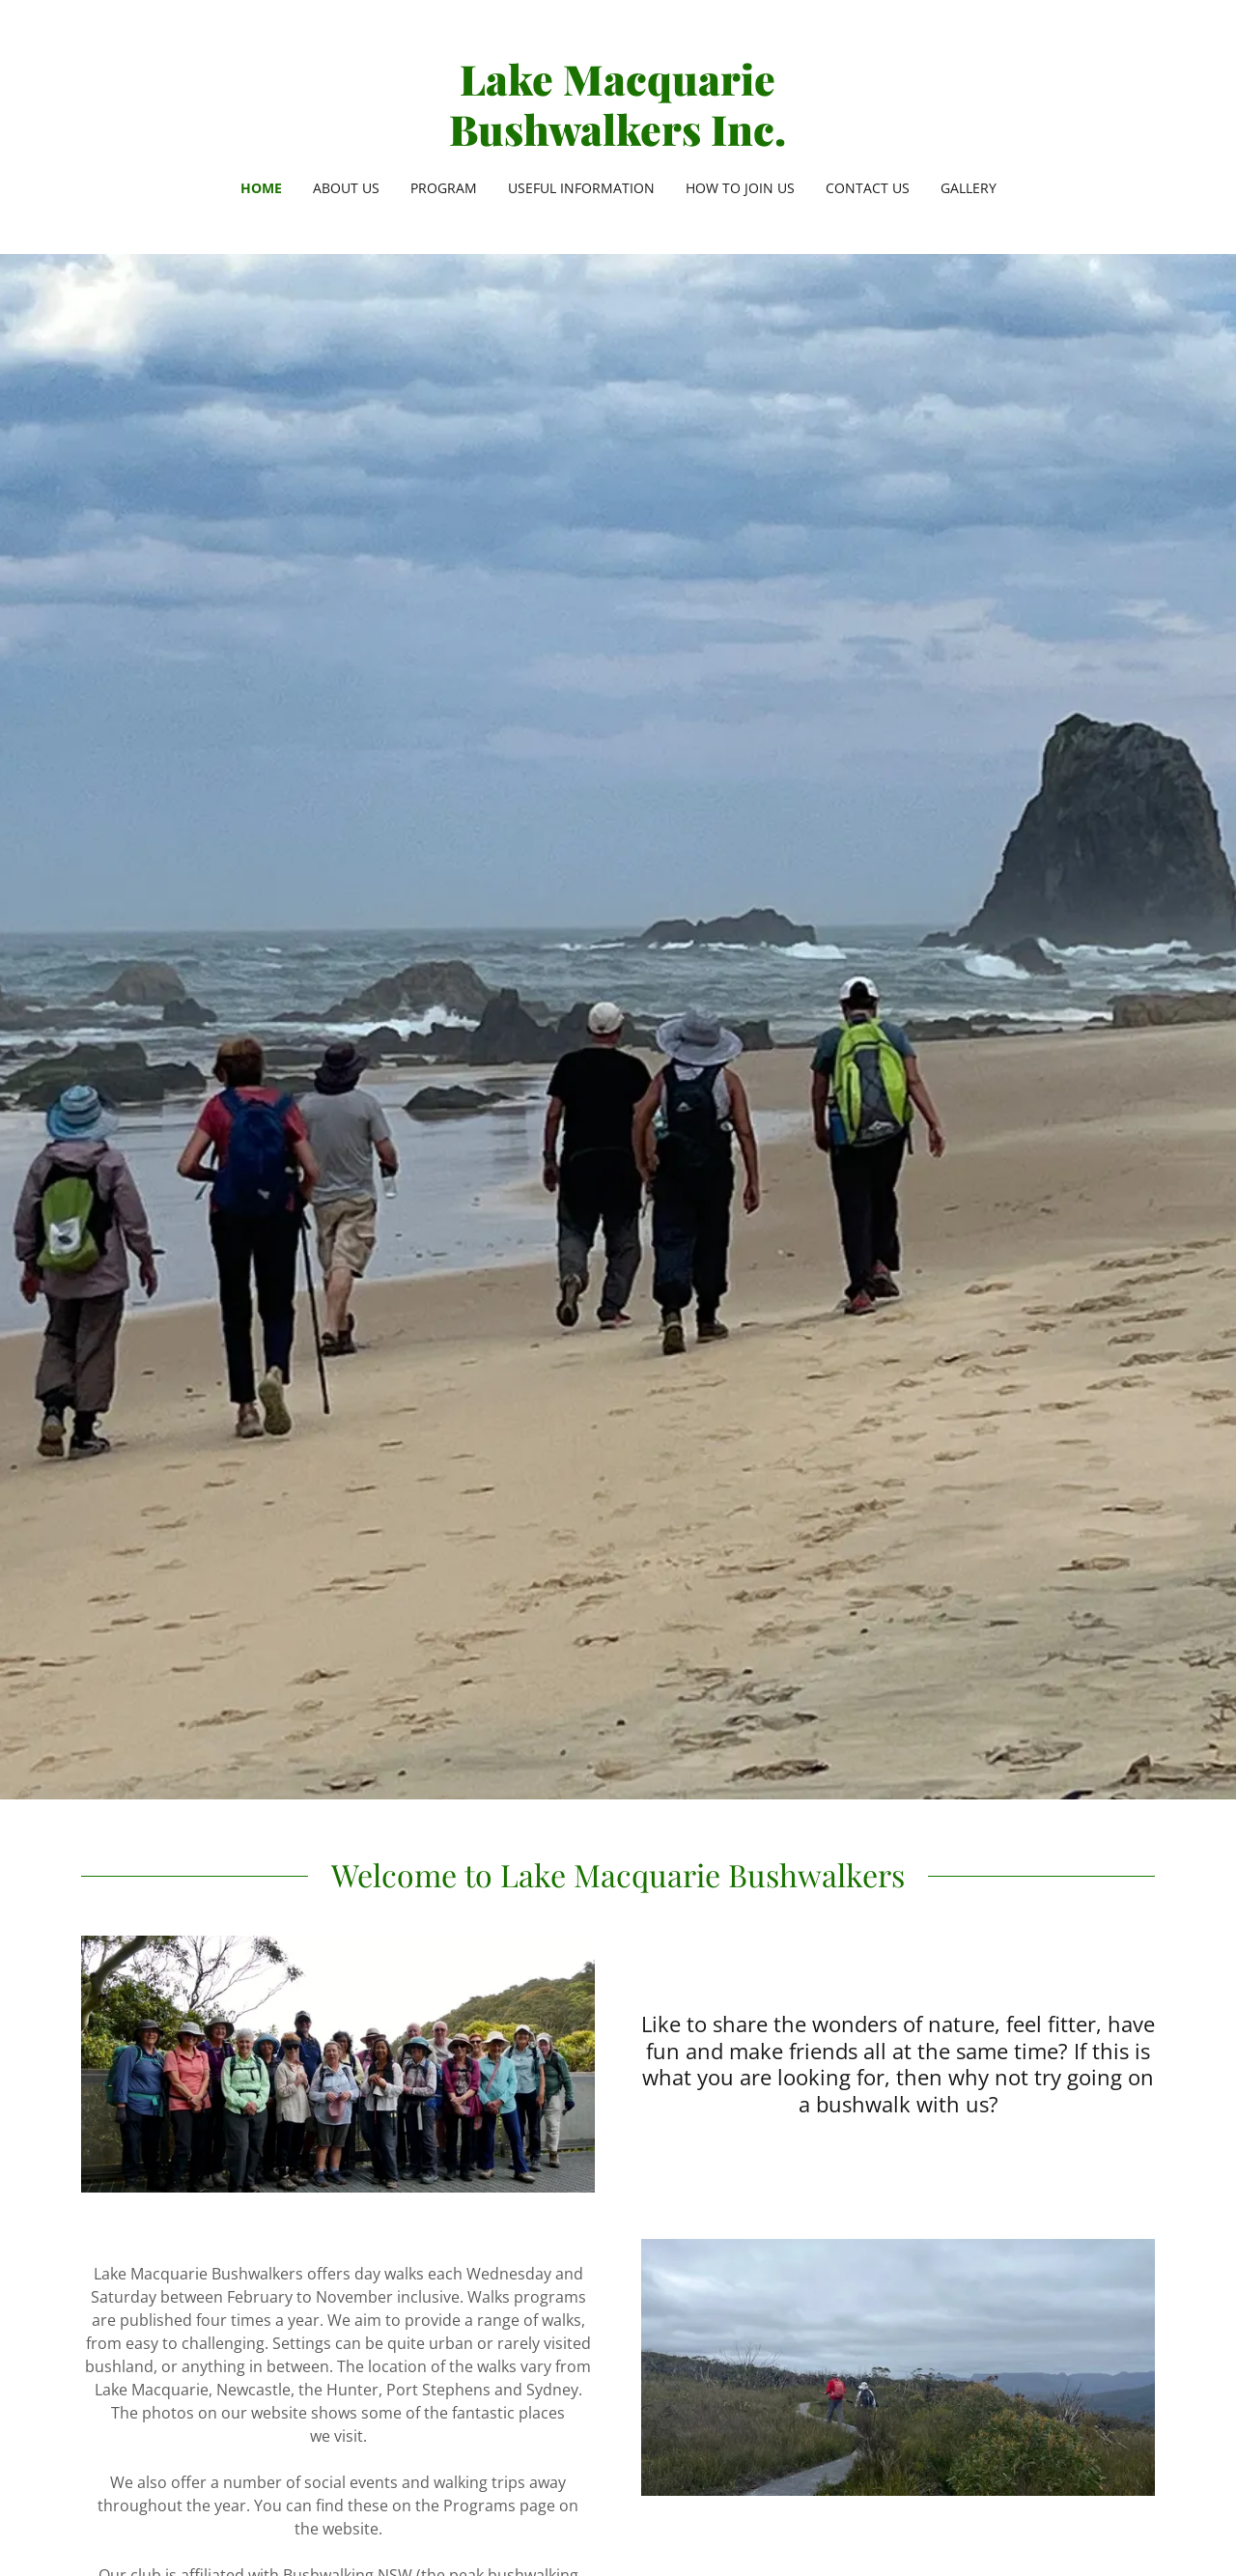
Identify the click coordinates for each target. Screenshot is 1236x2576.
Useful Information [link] (581, 188)
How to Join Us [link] (740, 188)
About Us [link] (346, 188)
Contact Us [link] (868, 188)
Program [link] (443, 188)
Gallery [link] (969, 188)
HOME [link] (261, 188)
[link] (618, 140)
